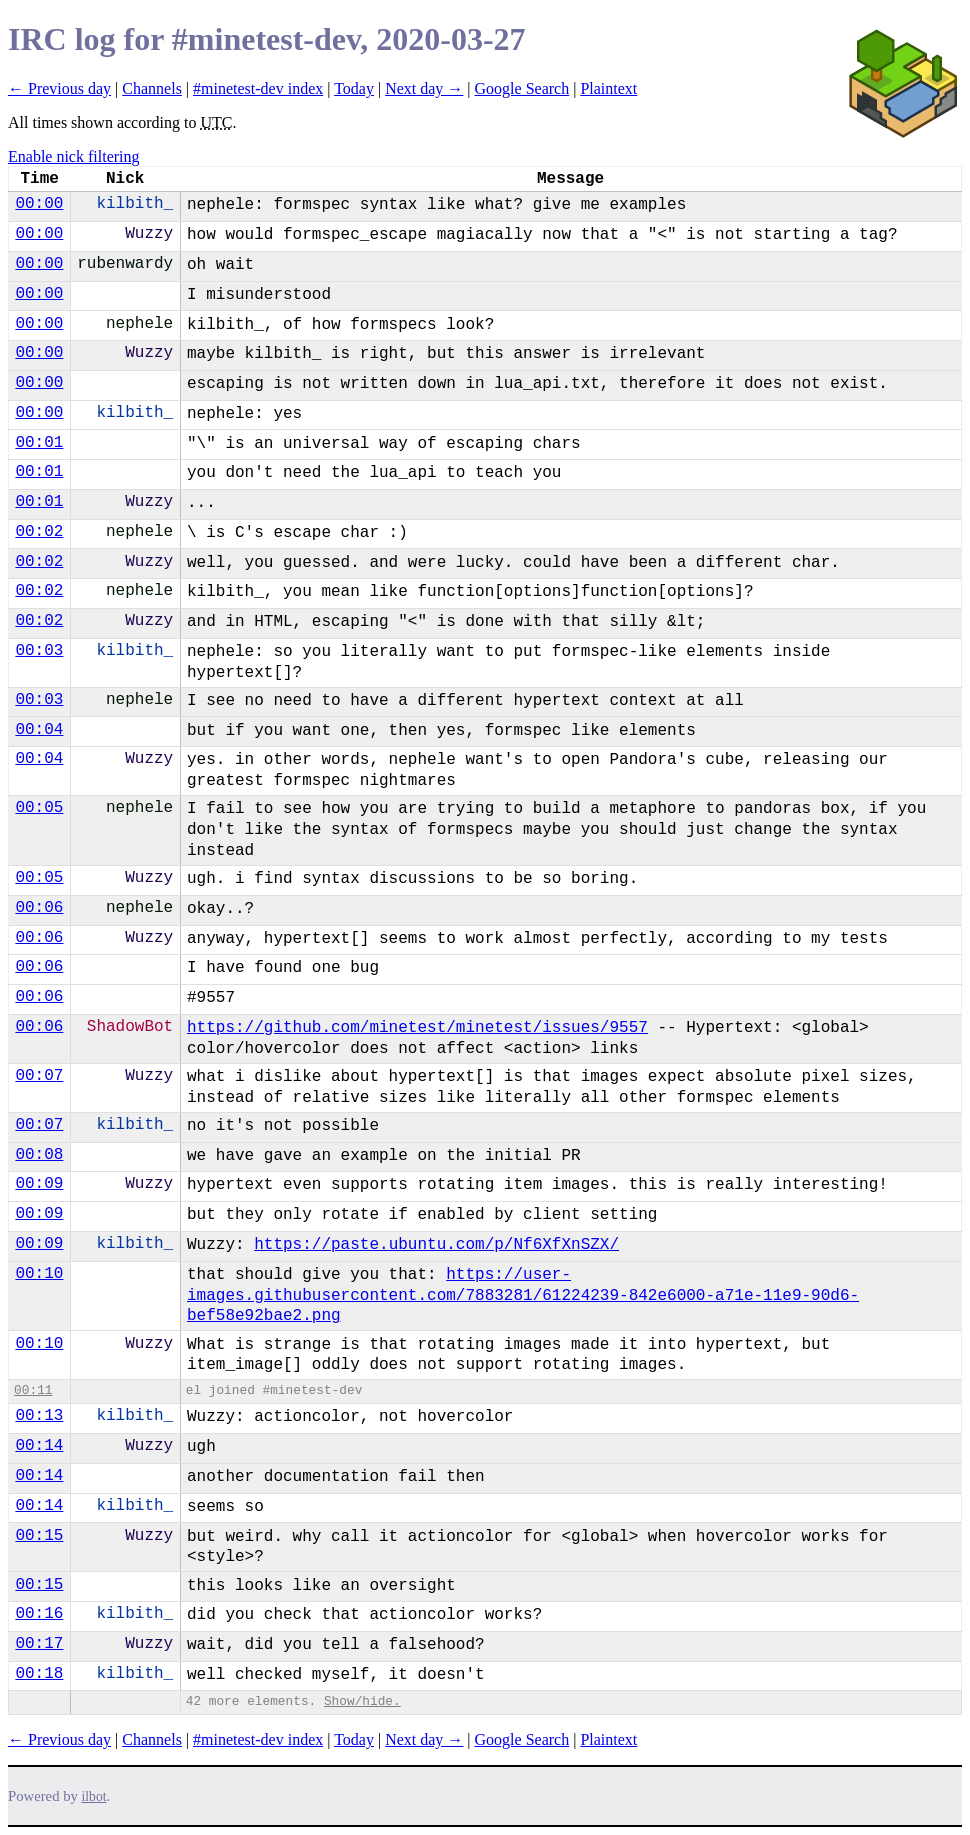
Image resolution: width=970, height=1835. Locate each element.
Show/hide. (362, 1701)
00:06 (39, 908)
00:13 (39, 1416)
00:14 (39, 1446)
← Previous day (59, 88)
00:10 (39, 1274)
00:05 (39, 808)
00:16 (39, 1614)
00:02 (39, 532)
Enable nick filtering (74, 156)
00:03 (39, 651)
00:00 (39, 204)
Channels (152, 88)
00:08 (39, 1155)
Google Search (522, 88)
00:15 (39, 1536)
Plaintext (608, 88)
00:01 (39, 443)
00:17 (39, 1644)
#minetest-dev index (258, 88)
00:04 (39, 730)
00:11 (33, 1390)
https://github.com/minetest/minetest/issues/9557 (417, 1028)
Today (354, 88)
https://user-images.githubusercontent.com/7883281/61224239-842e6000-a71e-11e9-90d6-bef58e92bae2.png (523, 1296)
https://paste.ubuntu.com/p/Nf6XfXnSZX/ (436, 1245)
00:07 (39, 1076)
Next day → (424, 88)
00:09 (39, 1184)
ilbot (94, 1796)
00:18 (39, 1674)
